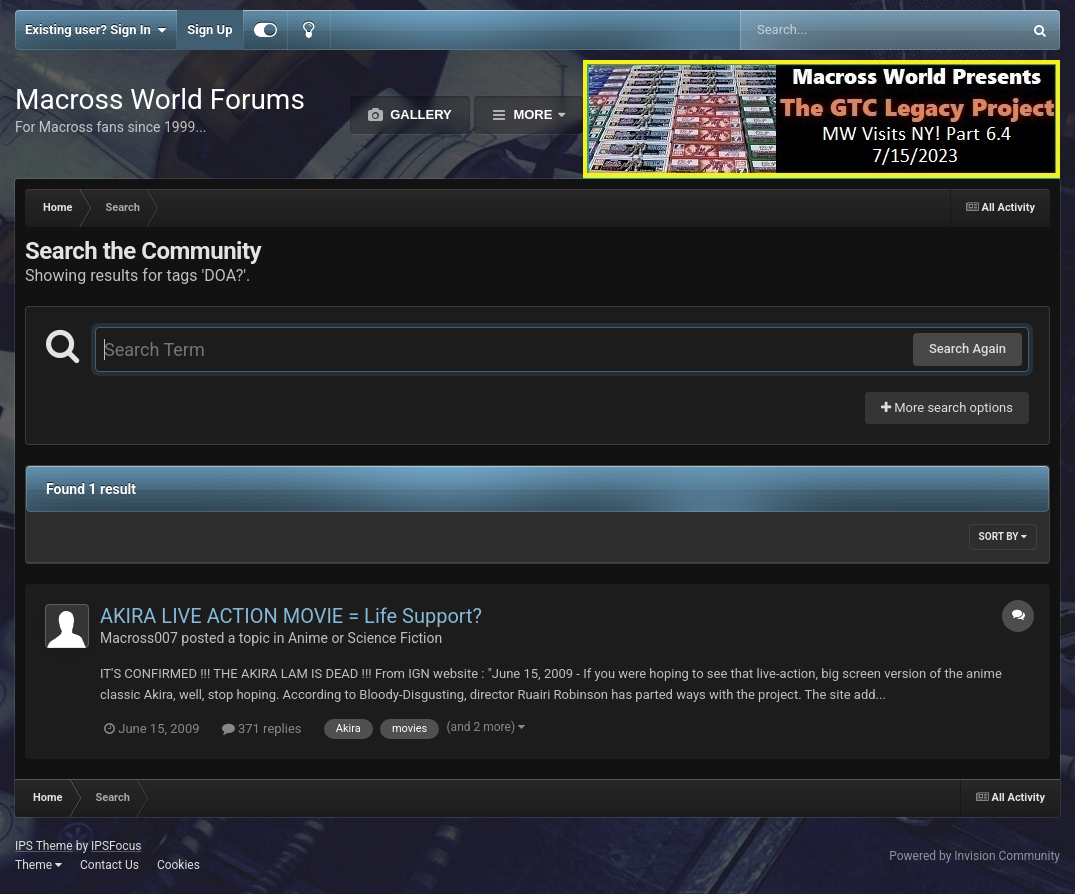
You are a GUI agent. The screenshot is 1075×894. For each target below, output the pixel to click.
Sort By (1003, 536)
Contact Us (109, 865)
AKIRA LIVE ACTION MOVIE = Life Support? (291, 616)
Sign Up (209, 29)
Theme (38, 865)
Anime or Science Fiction (365, 638)
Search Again (967, 348)
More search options (947, 407)
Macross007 (139, 638)
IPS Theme (44, 846)
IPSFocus (116, 846)
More (533, 114)
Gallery (419, 114)
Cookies (178, 865)
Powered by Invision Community (974, 856)
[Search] (830, 30)
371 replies (262, 728)
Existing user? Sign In (95, 30)
